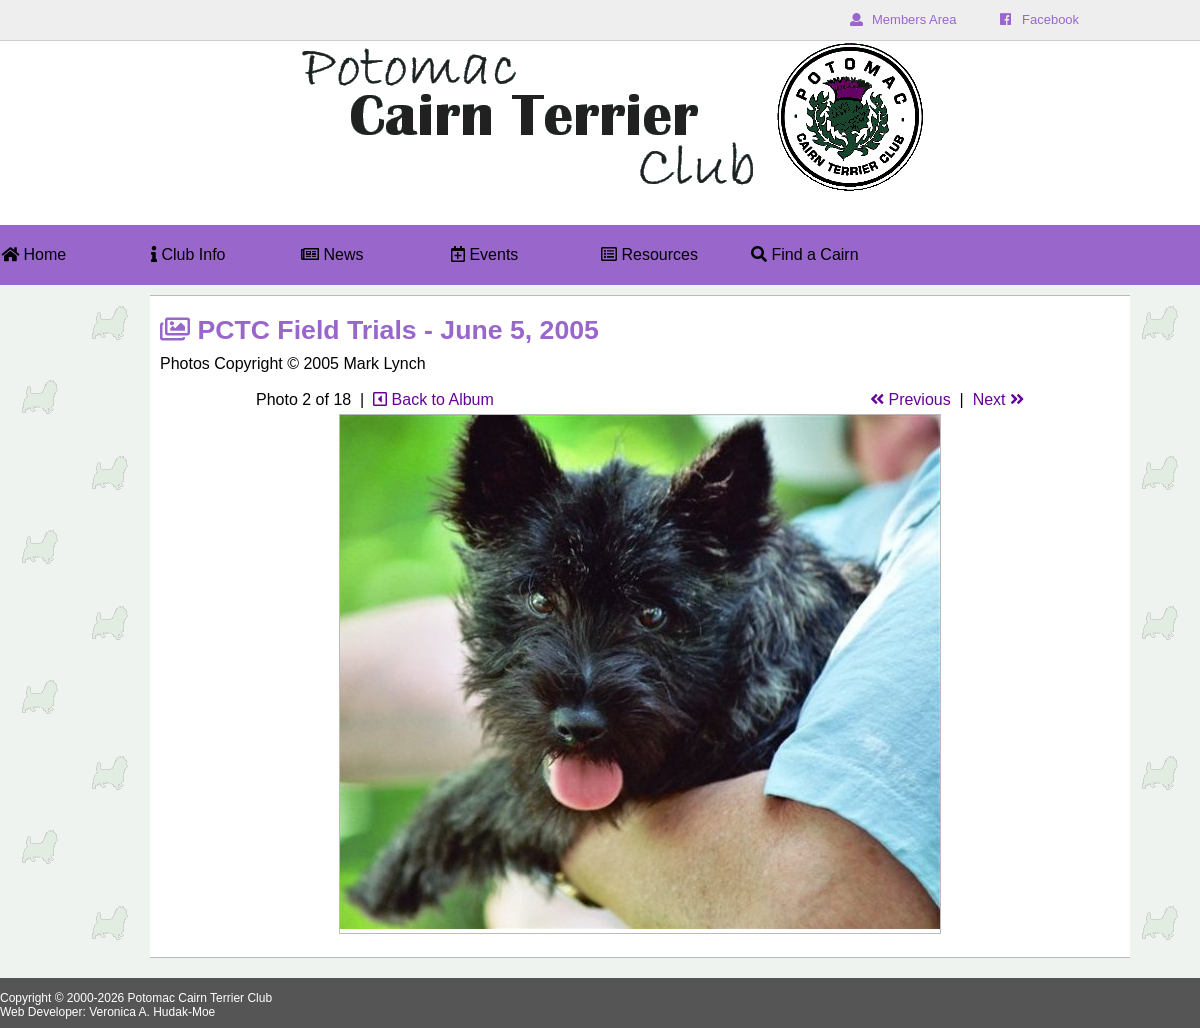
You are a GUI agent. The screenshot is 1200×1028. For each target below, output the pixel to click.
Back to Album (433, 399)
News (332, 254)
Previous (910, 399)
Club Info (188, 254)
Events (484, 254)
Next (998, 399)
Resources (649, 254)
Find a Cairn (805, 254)
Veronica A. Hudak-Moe (152, 1012)
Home (33, 254)
